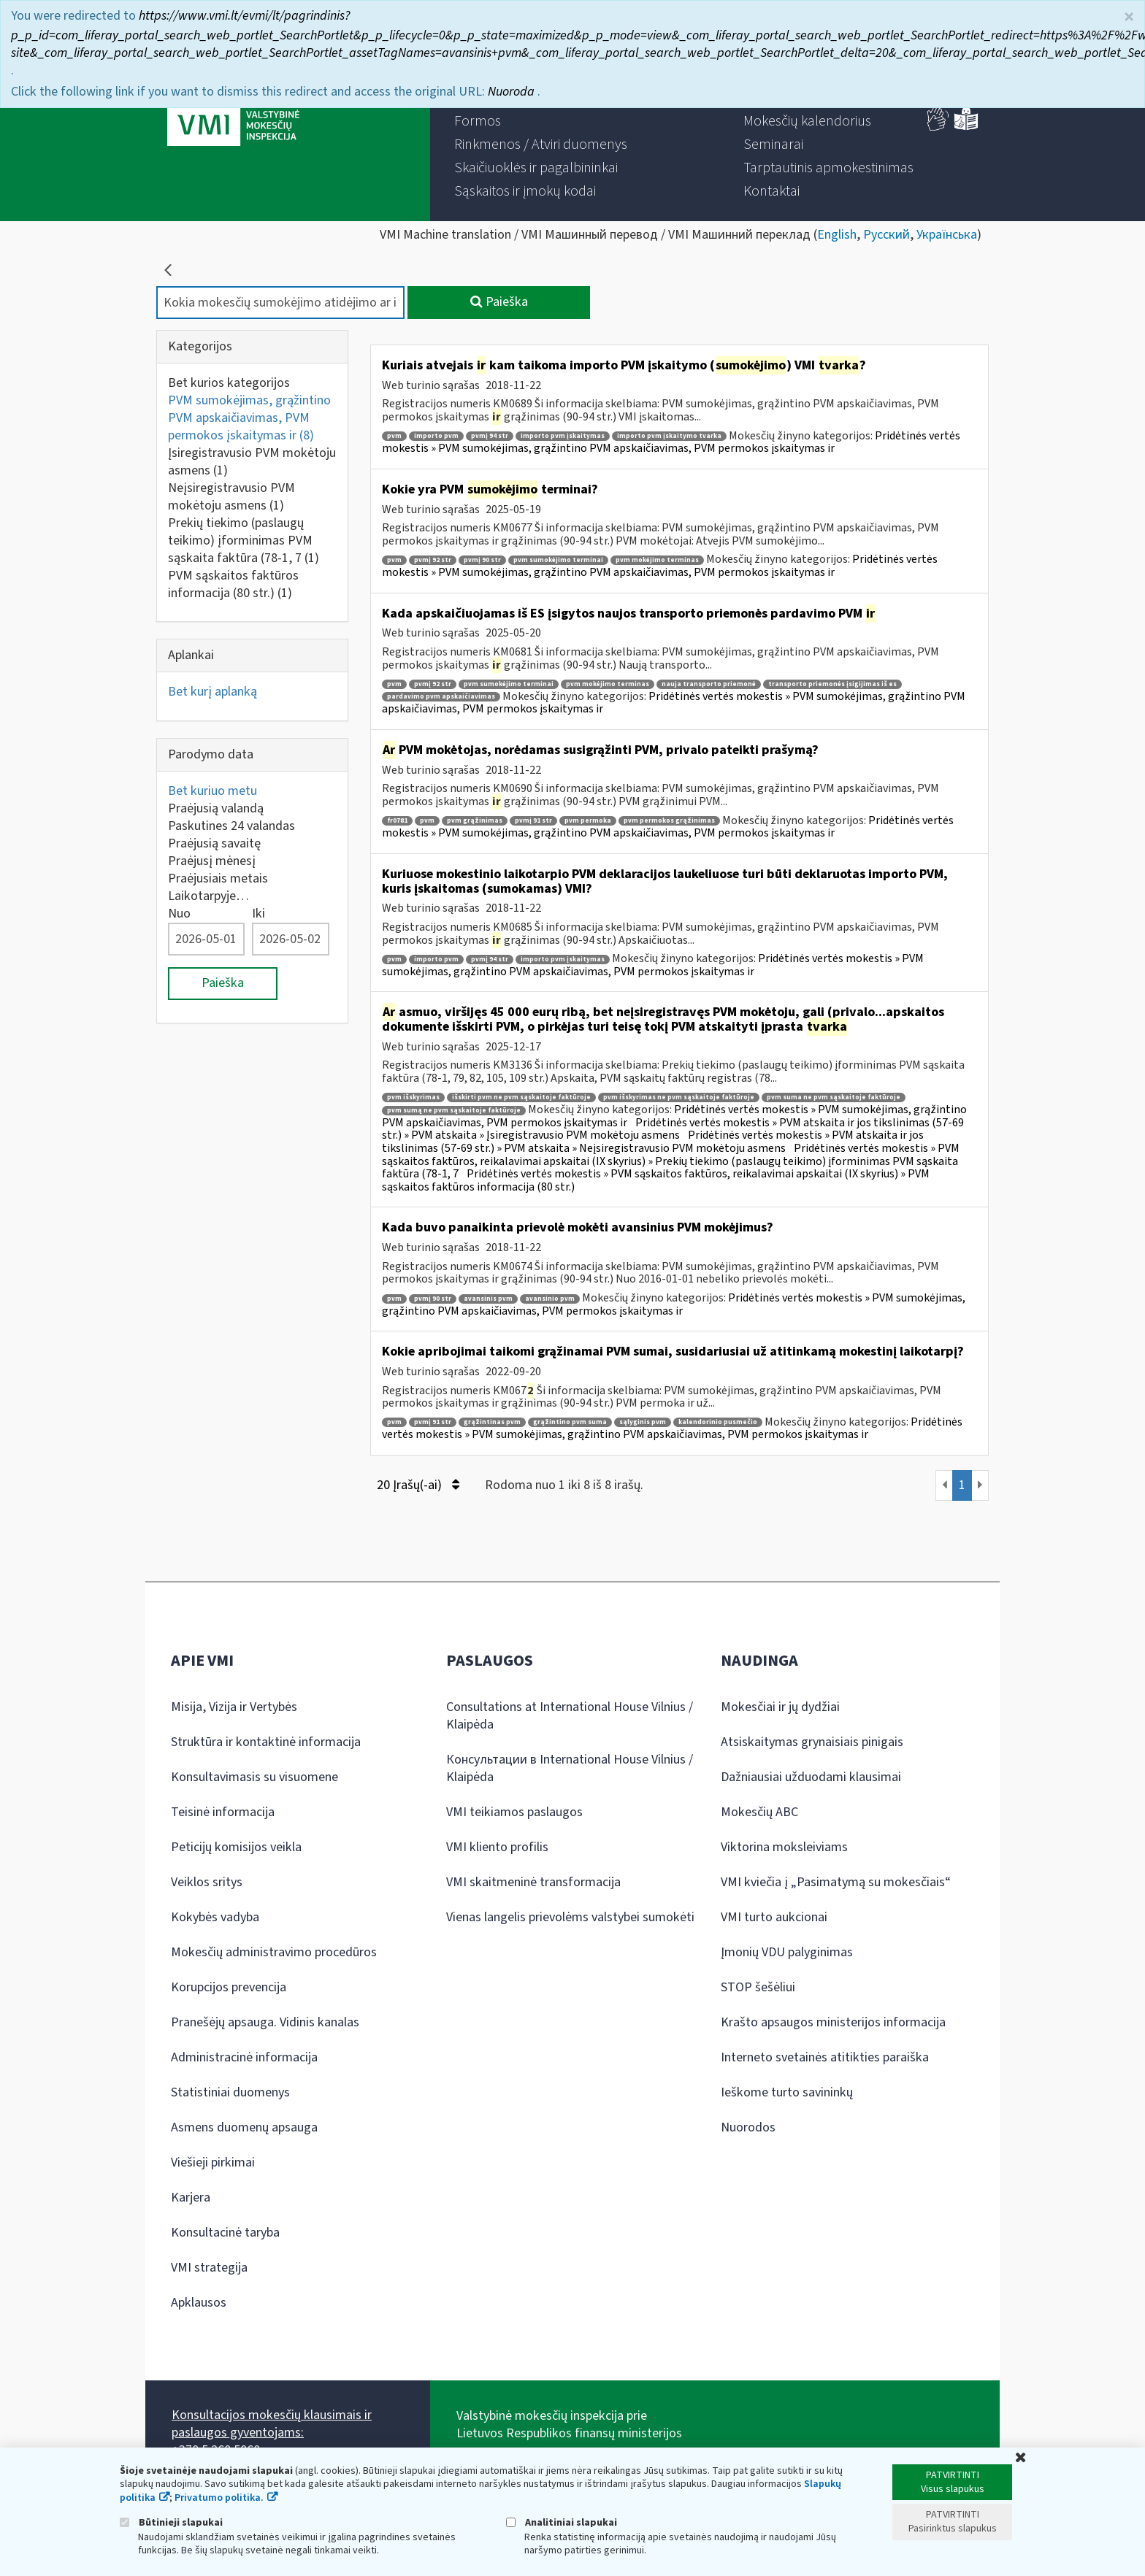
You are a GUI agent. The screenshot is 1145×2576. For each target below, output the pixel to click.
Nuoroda (512, 91)
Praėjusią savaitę (214, 843)
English (837, 235)
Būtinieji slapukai (171, 2522)
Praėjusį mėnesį (212, 861)
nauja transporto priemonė (709, 684)
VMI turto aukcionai (774, 1917)
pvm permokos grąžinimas (669, 821)
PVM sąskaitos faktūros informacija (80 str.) (233, 584)
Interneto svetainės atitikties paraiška (825, 2057)
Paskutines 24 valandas (231, 826)
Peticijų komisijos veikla (236, 1847)
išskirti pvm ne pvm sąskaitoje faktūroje (521, 1097)
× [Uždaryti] (1129, 17)
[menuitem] (477, 121)
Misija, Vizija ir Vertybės (234, 1707)
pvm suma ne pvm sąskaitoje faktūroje (833, 1097)
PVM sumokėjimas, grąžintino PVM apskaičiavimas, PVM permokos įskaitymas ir (249, 418)
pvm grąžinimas (474, 821)
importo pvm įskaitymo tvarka (669, 436)
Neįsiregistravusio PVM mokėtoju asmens (231, 497)
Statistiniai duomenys (230, 2092)
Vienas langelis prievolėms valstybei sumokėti (570, 1917)
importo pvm (436, 436)
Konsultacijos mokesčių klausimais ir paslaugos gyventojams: (272, 2424)
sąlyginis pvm (642, 1422)
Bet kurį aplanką (212, 692)
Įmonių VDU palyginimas (787, 1952)
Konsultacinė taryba (225, 2232)
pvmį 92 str (432, 560)
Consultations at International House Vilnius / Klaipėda (569, 1716)
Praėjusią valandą (216, 808)
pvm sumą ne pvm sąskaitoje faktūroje (454, 1110)
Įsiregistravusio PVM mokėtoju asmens (252, 462)
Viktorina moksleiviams (784, 1847)
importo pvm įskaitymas (563, 436)
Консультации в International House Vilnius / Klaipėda (569, 1768)
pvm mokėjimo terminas (657, 560)
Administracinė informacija (244, 2057)
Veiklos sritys (206, 1882)
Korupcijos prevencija (228, 1987)
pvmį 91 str (533, 821)
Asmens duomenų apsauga (244, 2127)
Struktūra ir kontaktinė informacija (266, 1742)
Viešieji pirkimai (213, 2162)
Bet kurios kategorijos (229, 383)
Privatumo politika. (219, 2498)
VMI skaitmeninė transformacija (533, 1882)
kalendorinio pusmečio (717, 1422)
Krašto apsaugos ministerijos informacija (833, 2022)
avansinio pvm (550, 1299)
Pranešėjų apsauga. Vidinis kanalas (265, 2022)
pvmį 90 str (482, 560)
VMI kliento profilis (497, 1847)
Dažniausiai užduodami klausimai (811, 1777)
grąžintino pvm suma (570, 1422)
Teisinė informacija (223, 1812)
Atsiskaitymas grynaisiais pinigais (812, 1742)
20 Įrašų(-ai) (418, 1485)
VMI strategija (209, 2267)
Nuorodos (748, 2127)
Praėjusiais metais (218, 878)
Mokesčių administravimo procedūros (274, 1952)
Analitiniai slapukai (561, 2522)
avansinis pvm (488, 1299)
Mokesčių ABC (759, 1812)
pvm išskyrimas (413, 1097)
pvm (394, 436)
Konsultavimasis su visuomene (254, 1777)
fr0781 (397, 821)
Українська (946, 235)
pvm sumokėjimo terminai (558, 560)
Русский (886, 235)
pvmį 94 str (489, 436)
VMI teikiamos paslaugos (514, 1812)
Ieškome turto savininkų (787, 2092)
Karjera (190, 2197)
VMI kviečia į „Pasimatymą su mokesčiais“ (836, 1882)
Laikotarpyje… (208, 896)
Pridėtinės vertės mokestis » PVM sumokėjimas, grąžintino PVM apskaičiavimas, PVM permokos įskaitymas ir (671, 442)
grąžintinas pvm (492, 1422)
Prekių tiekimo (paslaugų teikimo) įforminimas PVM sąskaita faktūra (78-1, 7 (243, 540)
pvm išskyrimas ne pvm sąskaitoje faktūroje (678, 1097)
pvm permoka (587, 821)
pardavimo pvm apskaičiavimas (441, 696)
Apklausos (198, 2303)
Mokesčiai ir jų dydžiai (780, 1707)
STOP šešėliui (758, 1987)
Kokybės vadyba (215, 1917)
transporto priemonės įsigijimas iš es (832, 684)
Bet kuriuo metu (212, 791)
